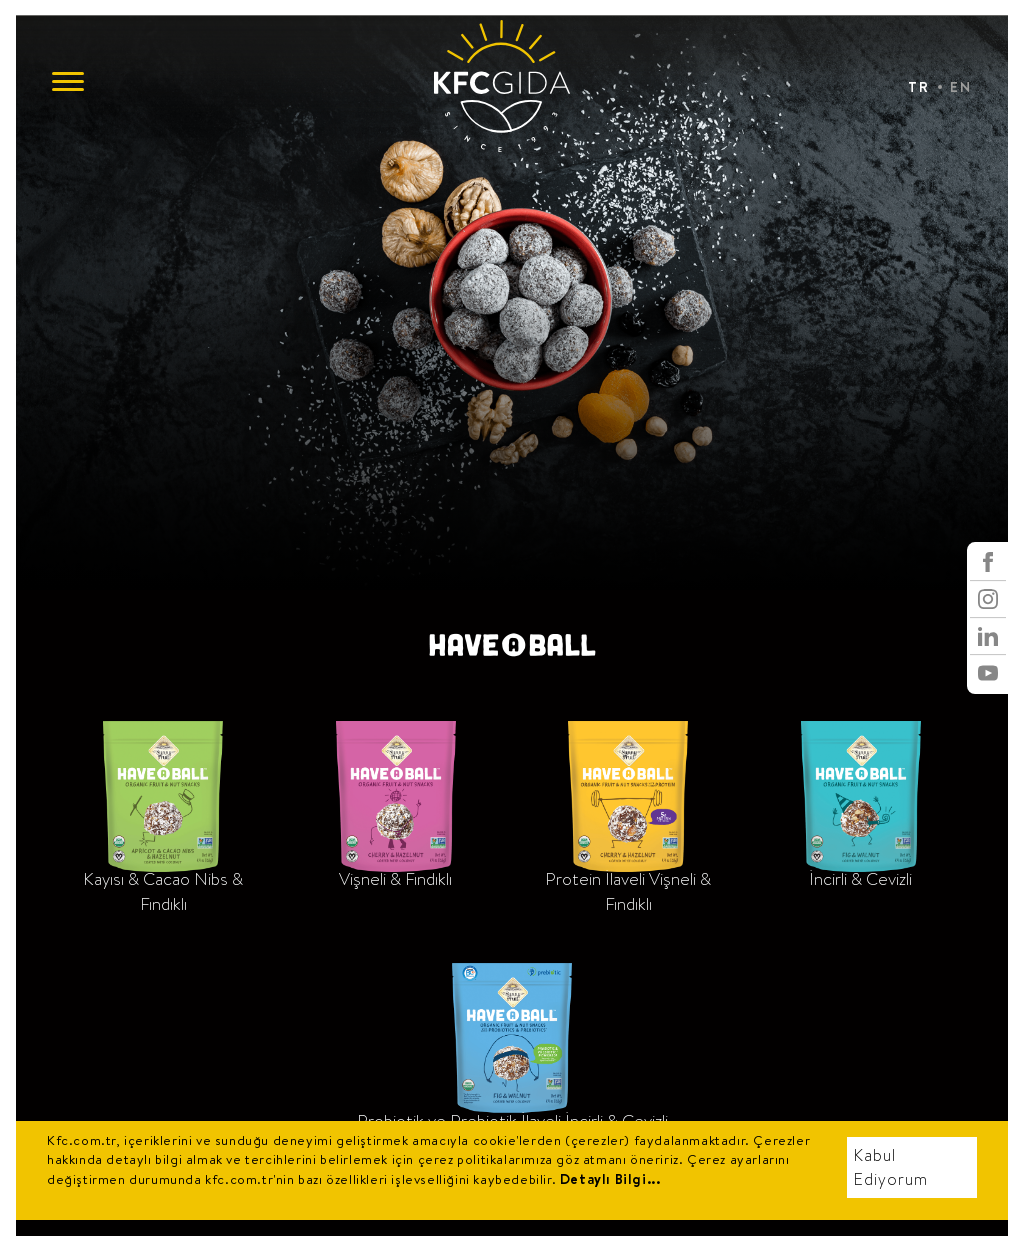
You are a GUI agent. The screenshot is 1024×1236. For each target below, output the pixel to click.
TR (919, 87)
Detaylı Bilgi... (610, 1179)
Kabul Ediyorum (891, 1167)
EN (961, 87)
